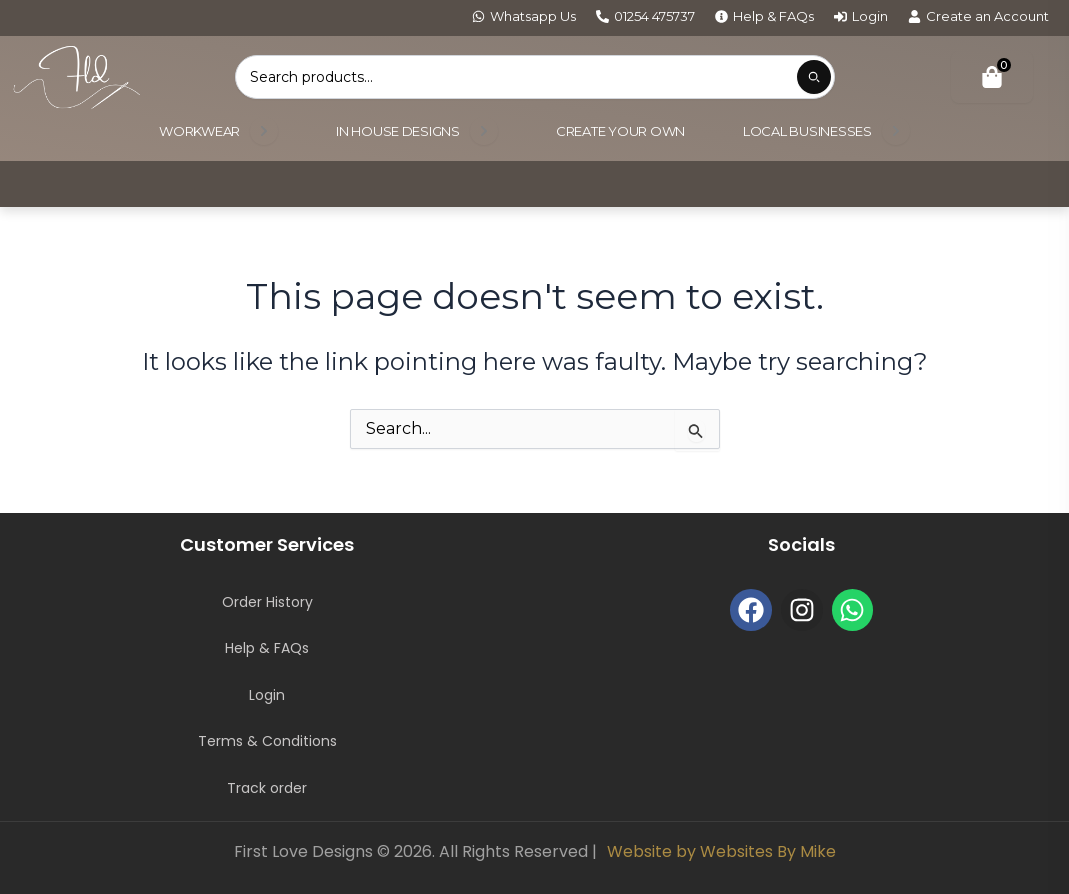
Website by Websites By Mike (721, 851)
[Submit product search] (814, 77)
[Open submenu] (264, 131)
